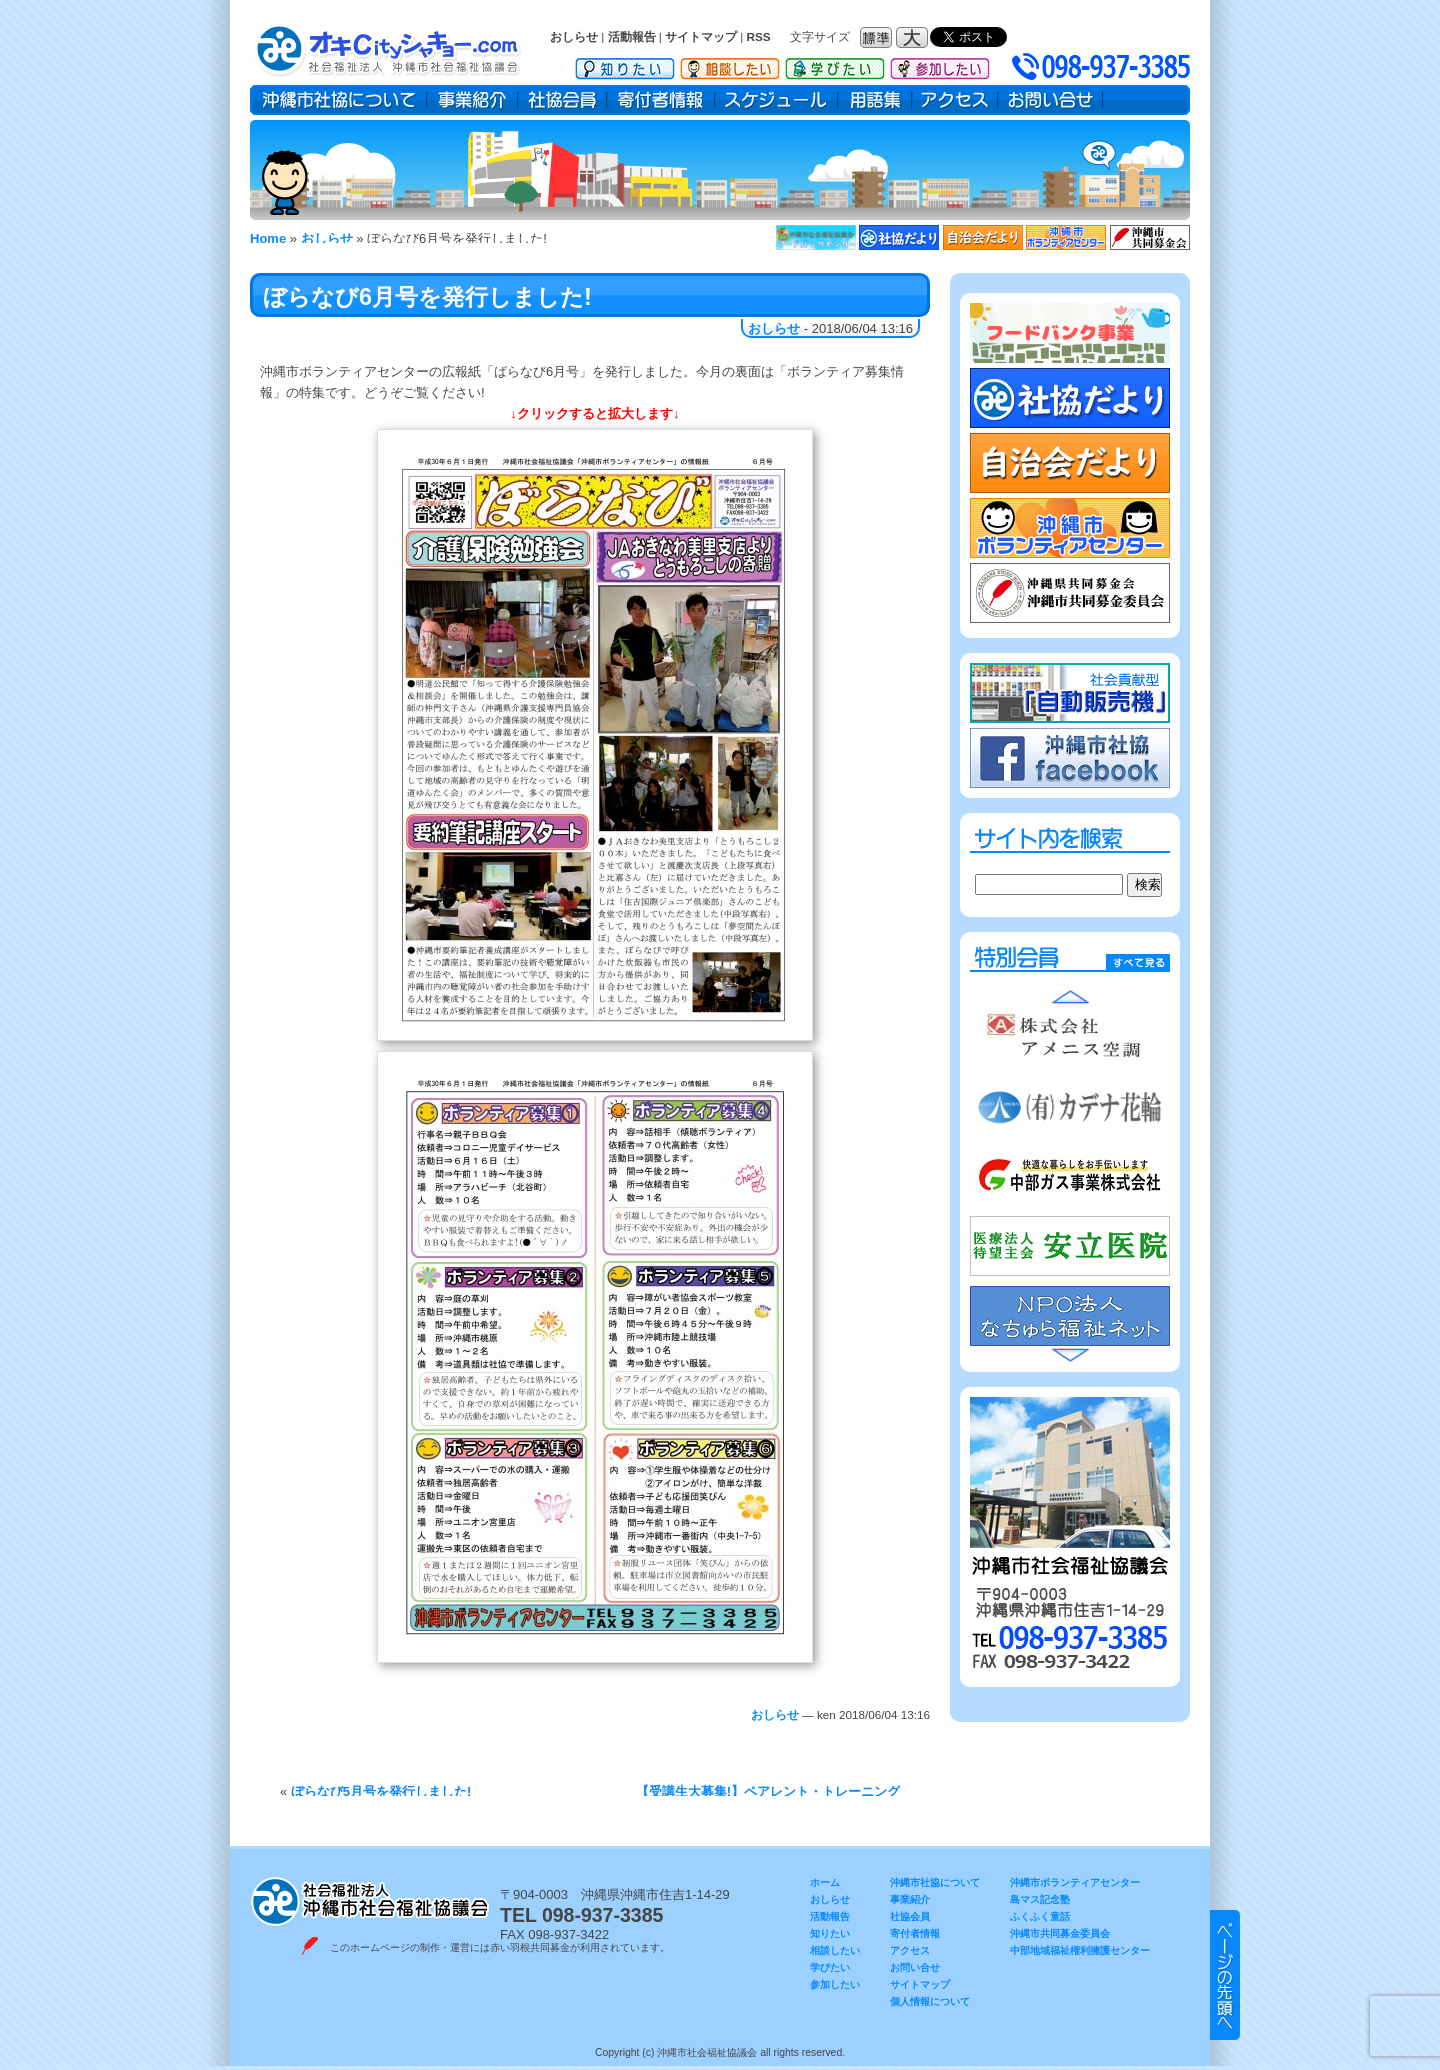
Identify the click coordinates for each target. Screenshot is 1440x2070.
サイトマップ (701, 36)
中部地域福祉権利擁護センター (1080, 1950)
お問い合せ (1050, 100)
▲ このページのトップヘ (1225, 1975)
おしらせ (574, 36)
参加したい (940, 65)
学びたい (835, 65)
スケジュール (776, 100)
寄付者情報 (661, 100)
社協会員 (562, 100)
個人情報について (930, 2001)
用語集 (875, 100)
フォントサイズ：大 (914, 37)
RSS (759, 36)
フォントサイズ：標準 (878, 37)
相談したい (730, 65)
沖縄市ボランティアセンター (1075, 1882)
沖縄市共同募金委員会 (1060, 1933)
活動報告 (632, 36)
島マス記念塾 (1040, 1899)
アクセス (955, 100)
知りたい (625, 65)
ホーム (825, 1882)
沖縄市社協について (338, 100)
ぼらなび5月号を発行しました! (381, 1791)
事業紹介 (472, 100)
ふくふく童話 (1040, 1916)
